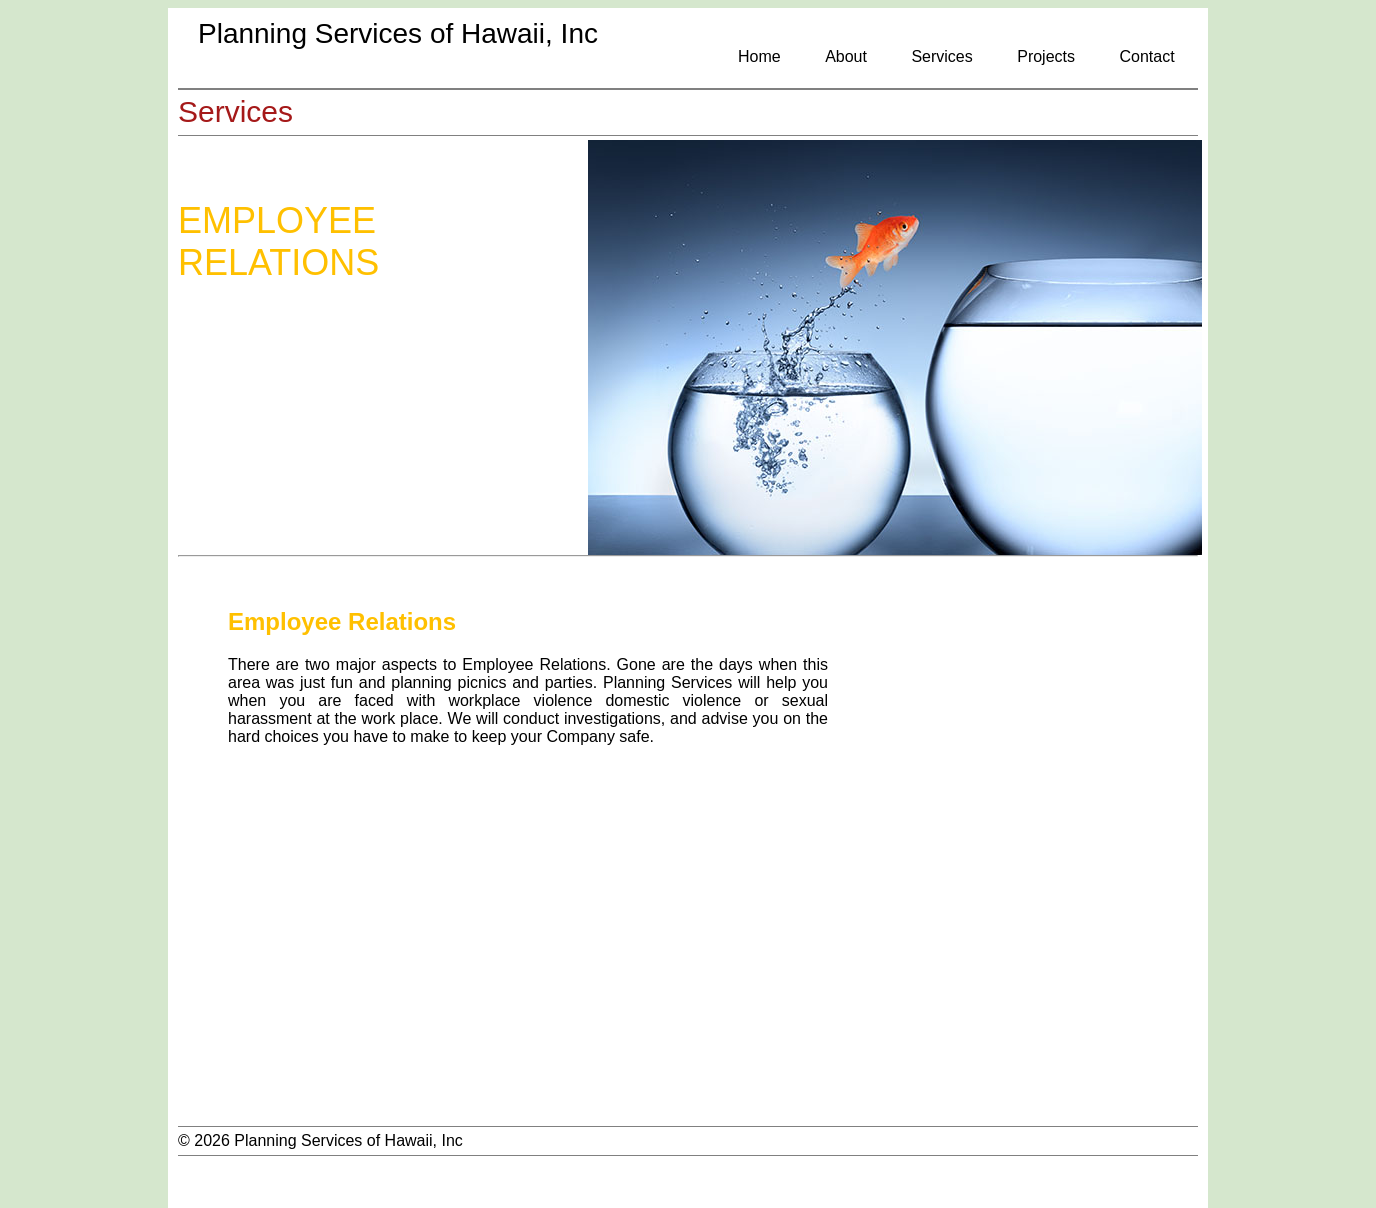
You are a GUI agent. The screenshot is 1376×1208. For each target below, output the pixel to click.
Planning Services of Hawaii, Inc (398, 33)
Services (941, 56)
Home (759, 56)
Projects (1046, 56)
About (846, 56)
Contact (1146, 56)
